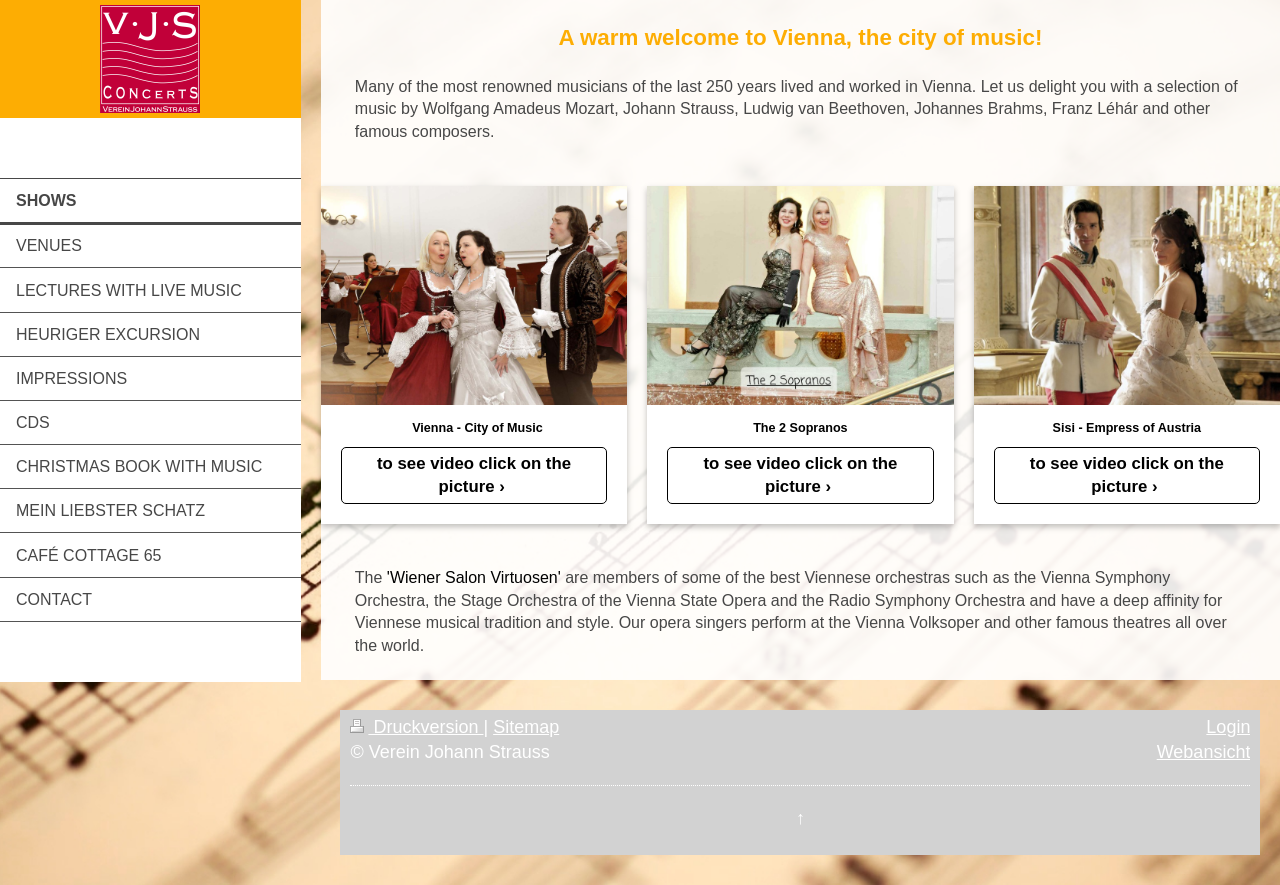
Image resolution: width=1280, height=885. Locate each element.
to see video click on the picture (474, 475)
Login (1228, 727)
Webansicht (1204, 752)
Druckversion (416, 727)
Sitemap (526, 727)
